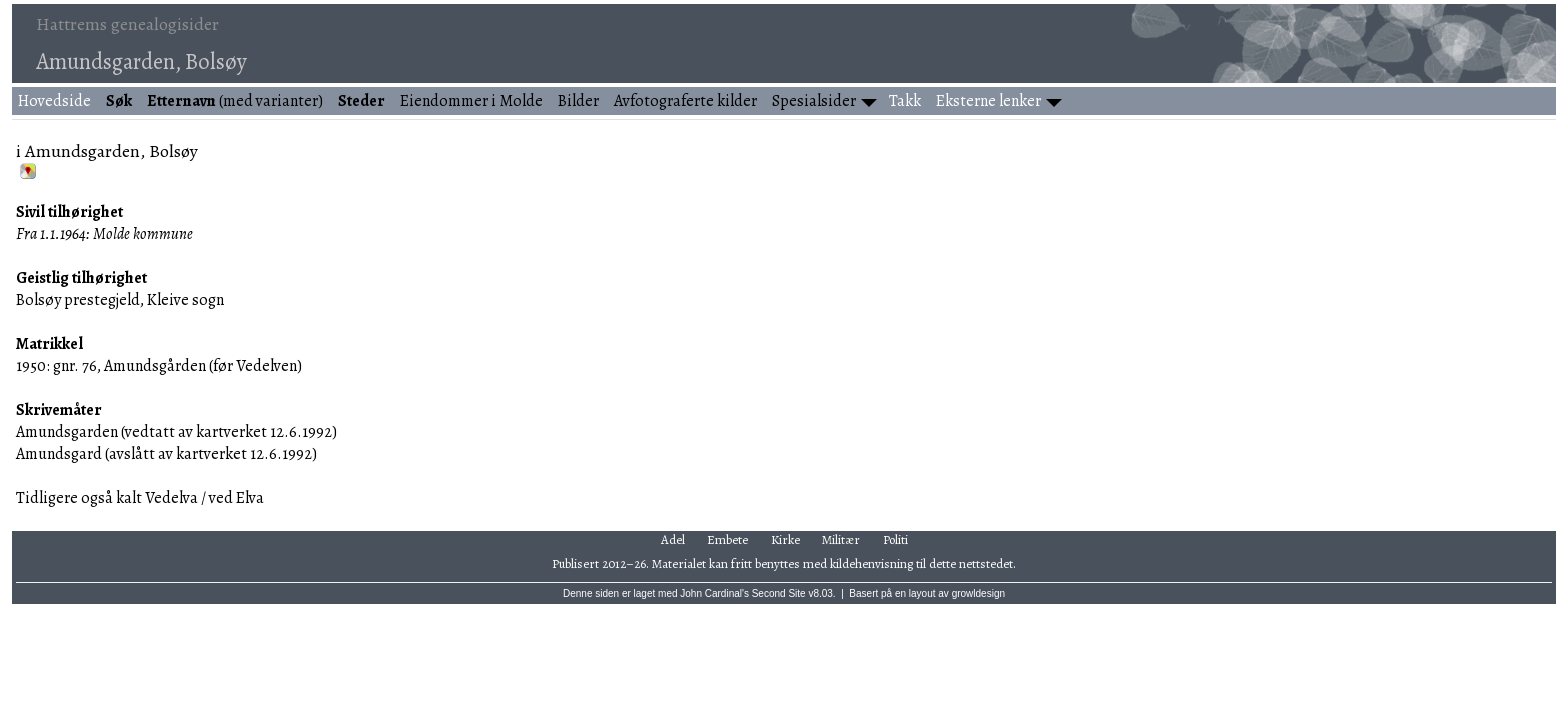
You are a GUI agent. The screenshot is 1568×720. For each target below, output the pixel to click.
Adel (673, 539)
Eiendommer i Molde (471, 101)
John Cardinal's (714, 593)
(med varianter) (235, 101)
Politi (895, 539)
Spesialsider (814, 101)
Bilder (578, 101)
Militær (841, 539)
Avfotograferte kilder (685, 101)
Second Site (779, 593)
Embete (727, 539)
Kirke (785, 539)
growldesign (978, 593)
